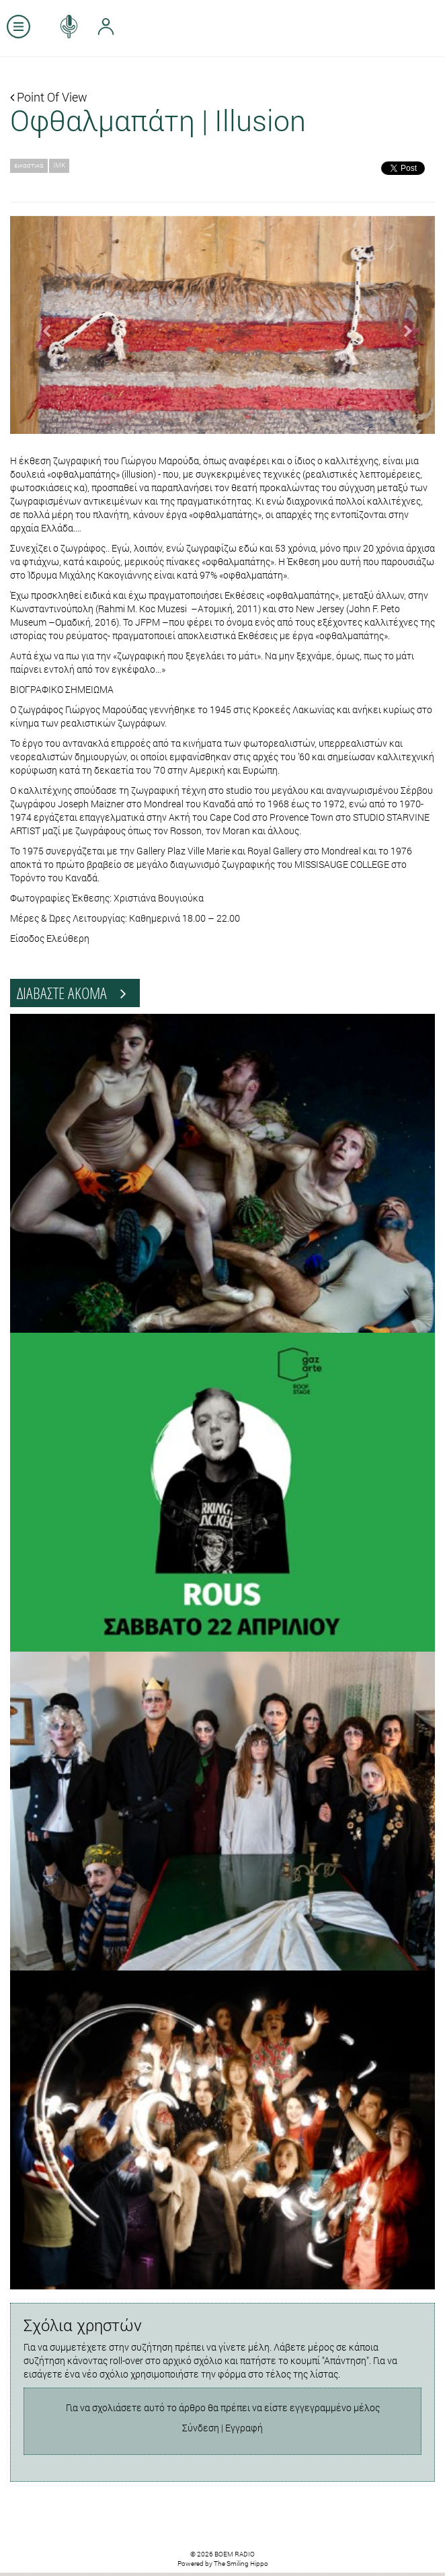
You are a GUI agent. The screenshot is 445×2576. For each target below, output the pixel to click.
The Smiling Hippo (241, 2563)
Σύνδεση (200, 2427)
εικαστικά (29, 165)
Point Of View (48, 97)
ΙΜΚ (59, 165)
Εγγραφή (244, 2427)
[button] (42, 325)
